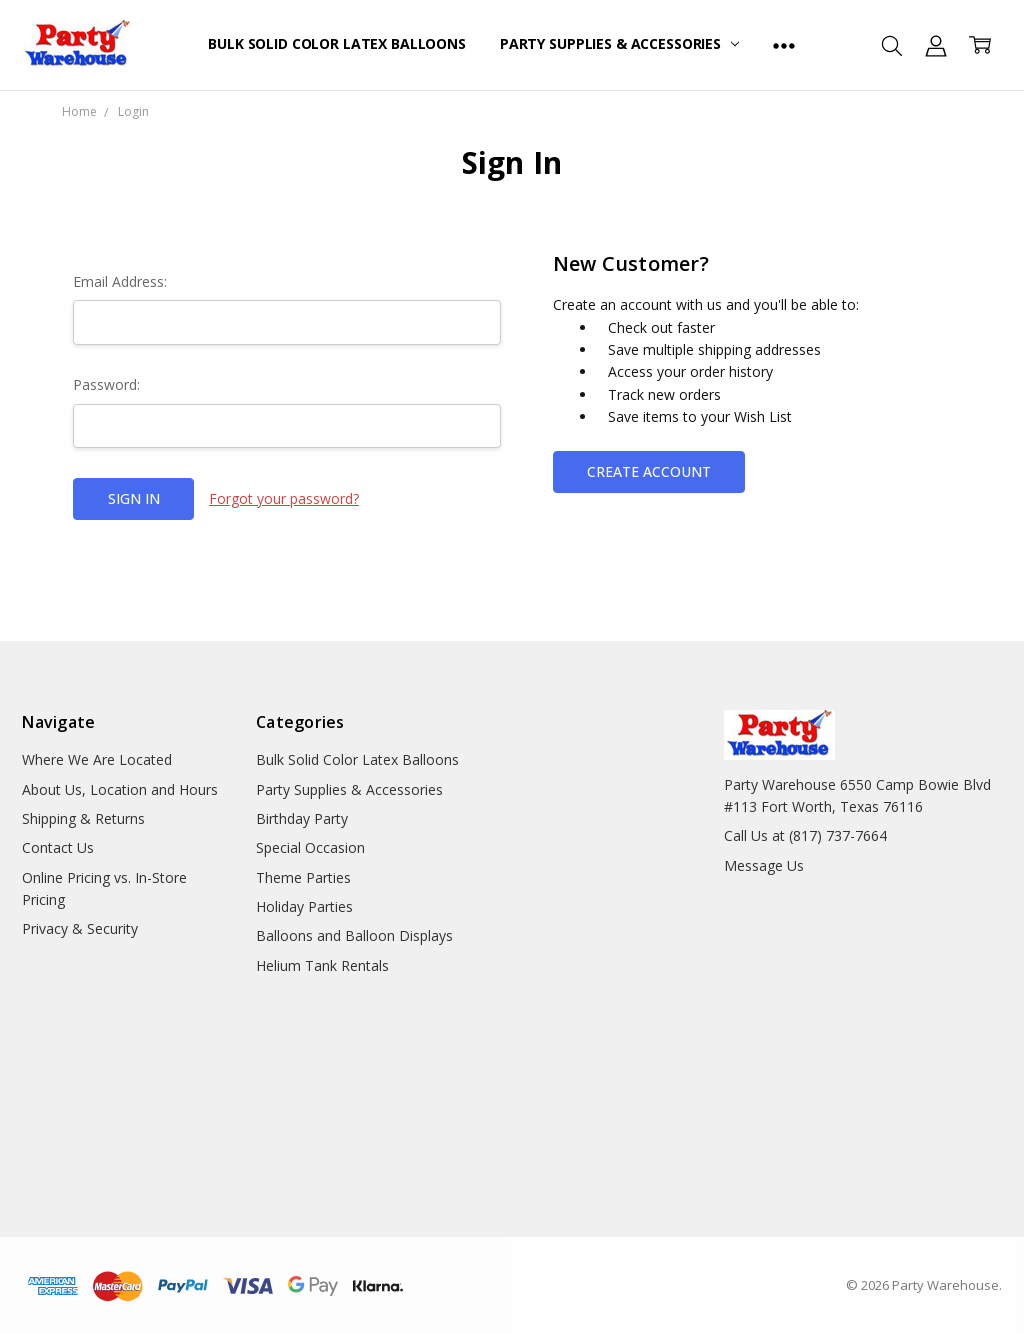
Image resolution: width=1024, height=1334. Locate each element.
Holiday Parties (304, 906)
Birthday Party (302, 818)
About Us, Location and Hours (120, 789)
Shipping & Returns (83, 818)
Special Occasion (310, 847)
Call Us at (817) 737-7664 (805, 835)
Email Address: (120, 281)
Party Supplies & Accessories (619, 43)
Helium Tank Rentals (322, 965)
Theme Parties (303, 877)
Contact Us (58, 847)
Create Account (649, 471)
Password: (106, 384)
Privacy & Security (80, 928)
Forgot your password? (284, 498)
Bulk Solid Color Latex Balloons (337, 43)
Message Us (764, 865)
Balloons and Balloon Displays (354, 935)
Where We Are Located (97, 759)
